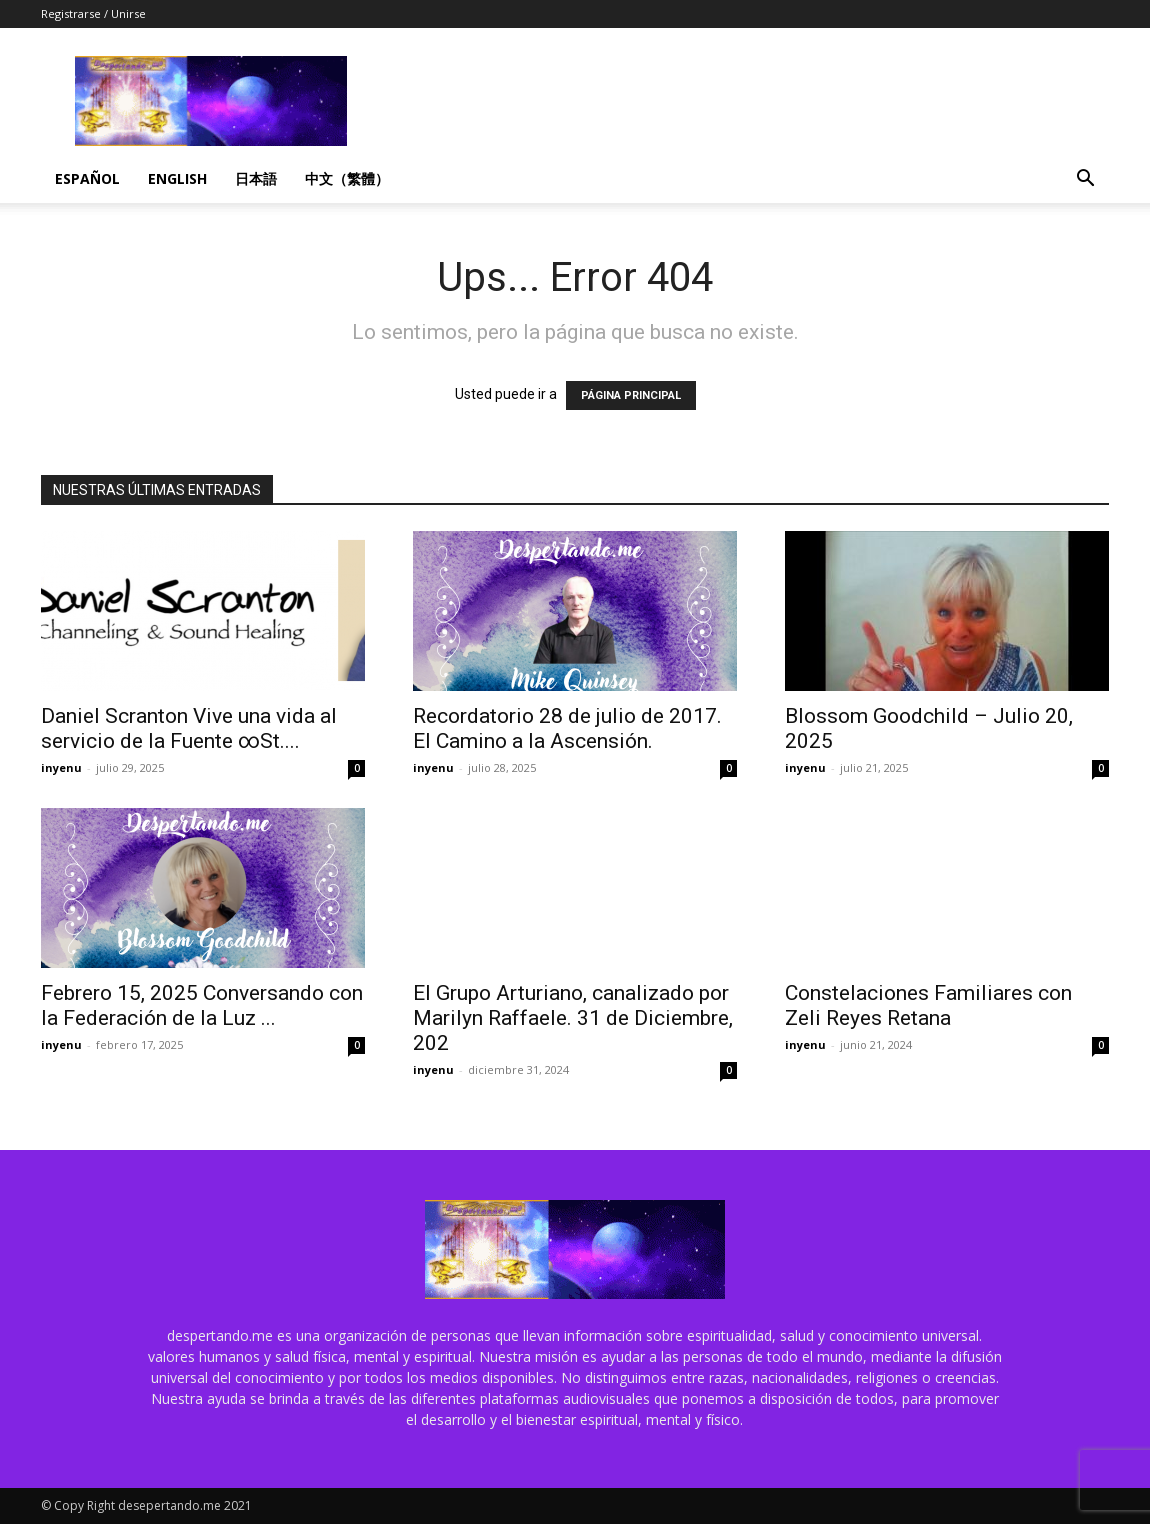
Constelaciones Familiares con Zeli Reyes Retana (928, 1005)
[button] (1085, 180)
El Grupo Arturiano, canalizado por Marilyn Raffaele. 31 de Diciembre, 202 (573, 1018)
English (177, 178)
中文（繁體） (347, 178)
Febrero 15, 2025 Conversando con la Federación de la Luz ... (202, 1005)
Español (87, 178)
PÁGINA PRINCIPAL (631, 395)
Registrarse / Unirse (93, 13)
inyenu (61, 767)
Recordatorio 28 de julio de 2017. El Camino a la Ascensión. (567, 728)
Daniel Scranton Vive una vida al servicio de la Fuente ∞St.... (189, 728)
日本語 (256, 178)
